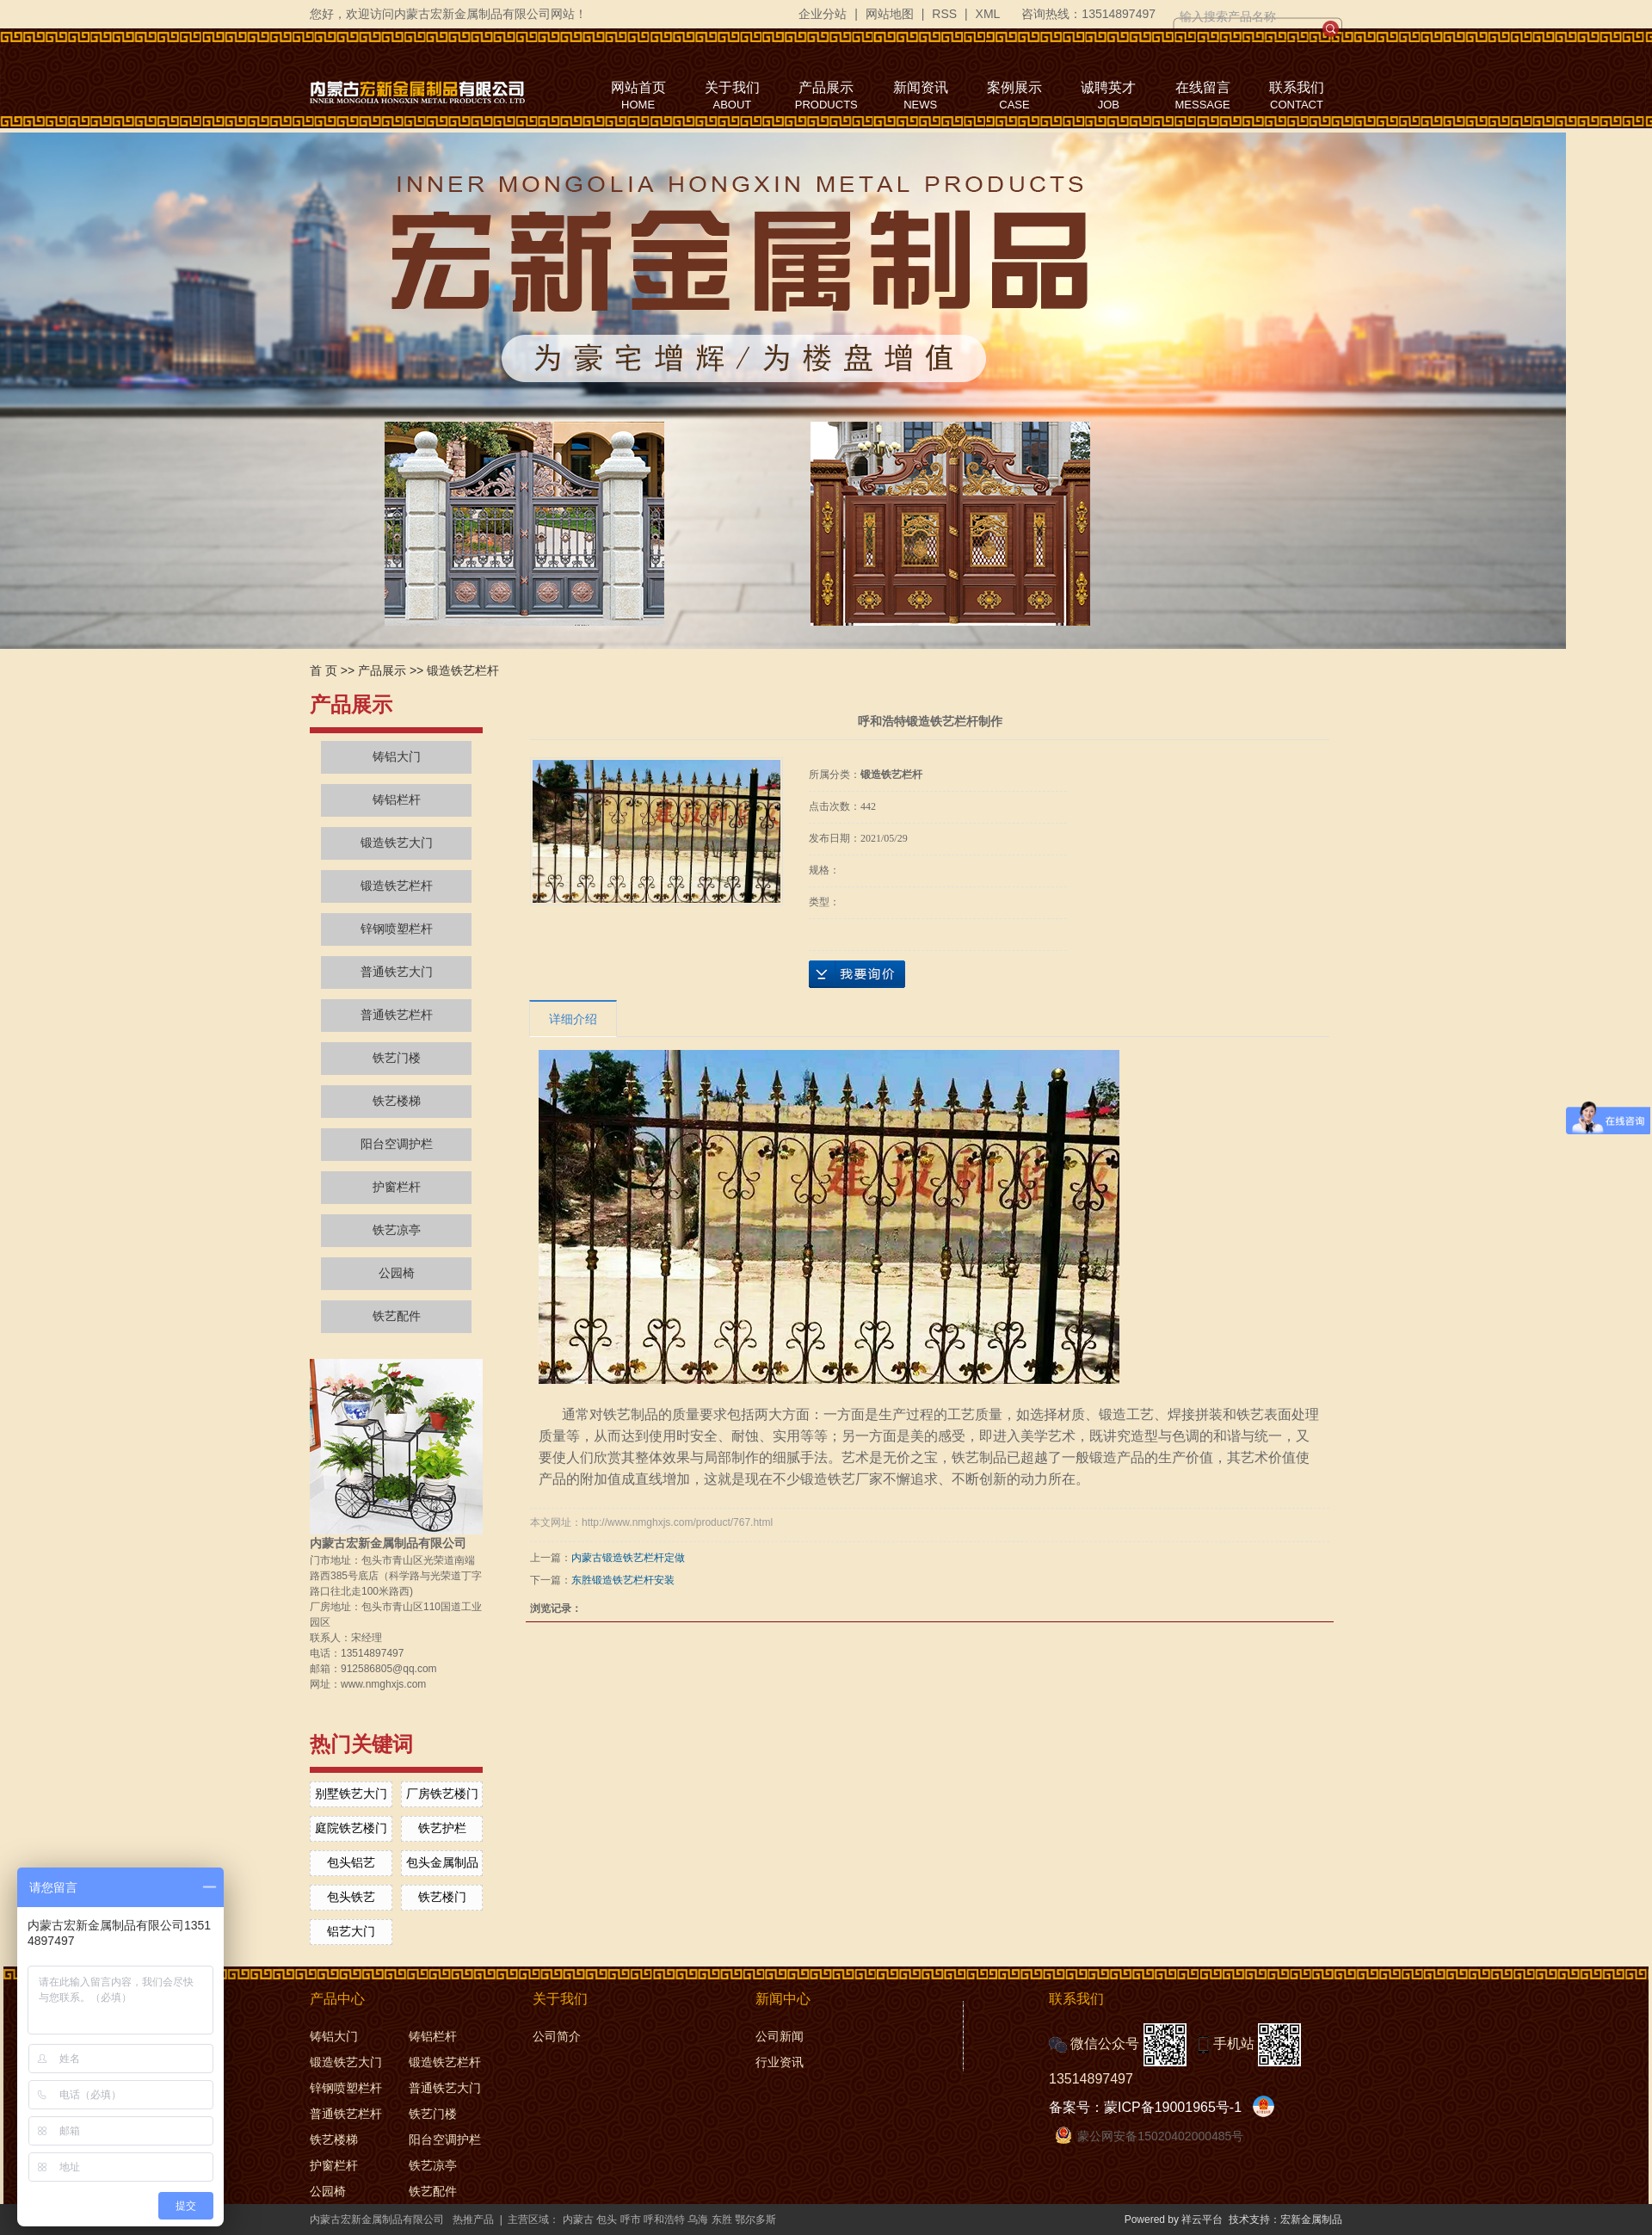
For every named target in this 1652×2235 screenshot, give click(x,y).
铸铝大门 (397, 756)
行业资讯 (779, 2062)
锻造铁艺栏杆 (463, 670)
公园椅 (397, 1273)
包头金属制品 (442, 1862)
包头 (606, 2219)
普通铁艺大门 (397, 972)
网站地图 (890, 14)
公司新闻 (779, 2036)
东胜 (722, 2219)
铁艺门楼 (397, 1058)
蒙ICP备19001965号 (1167, 2107)
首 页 (323, 670)
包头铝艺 (351, 1862)
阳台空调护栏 (397, 1144)
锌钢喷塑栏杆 (397, 929)
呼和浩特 (664, 2219)
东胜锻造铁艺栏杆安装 (623, 1580)
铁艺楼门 (442, 1897)
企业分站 (822, 14)
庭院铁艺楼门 (351, 1828)
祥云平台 (1202, 2219)
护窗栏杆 (397, 1187)
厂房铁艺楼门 (442, 1793)
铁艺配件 (397, 1316)
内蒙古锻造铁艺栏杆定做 (628, 1558)
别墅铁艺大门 (351, 1793)
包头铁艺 (351, 1897)
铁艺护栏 (442, 1828)
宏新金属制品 (1311, 2219)
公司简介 (557, 2036)
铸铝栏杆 (397, 799)
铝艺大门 (351, 1931)
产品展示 (382, 670)
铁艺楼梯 (397, 1101)
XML (988, 14)
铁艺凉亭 (397, 1230)
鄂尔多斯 (755, 2219)
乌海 (697, 2219)
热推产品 (473, 2219)
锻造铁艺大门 (397, 843)
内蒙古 (578, 2219)
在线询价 (857, 974)
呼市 (630, 2219)
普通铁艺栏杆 (397, 1015)
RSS (944, 14)
